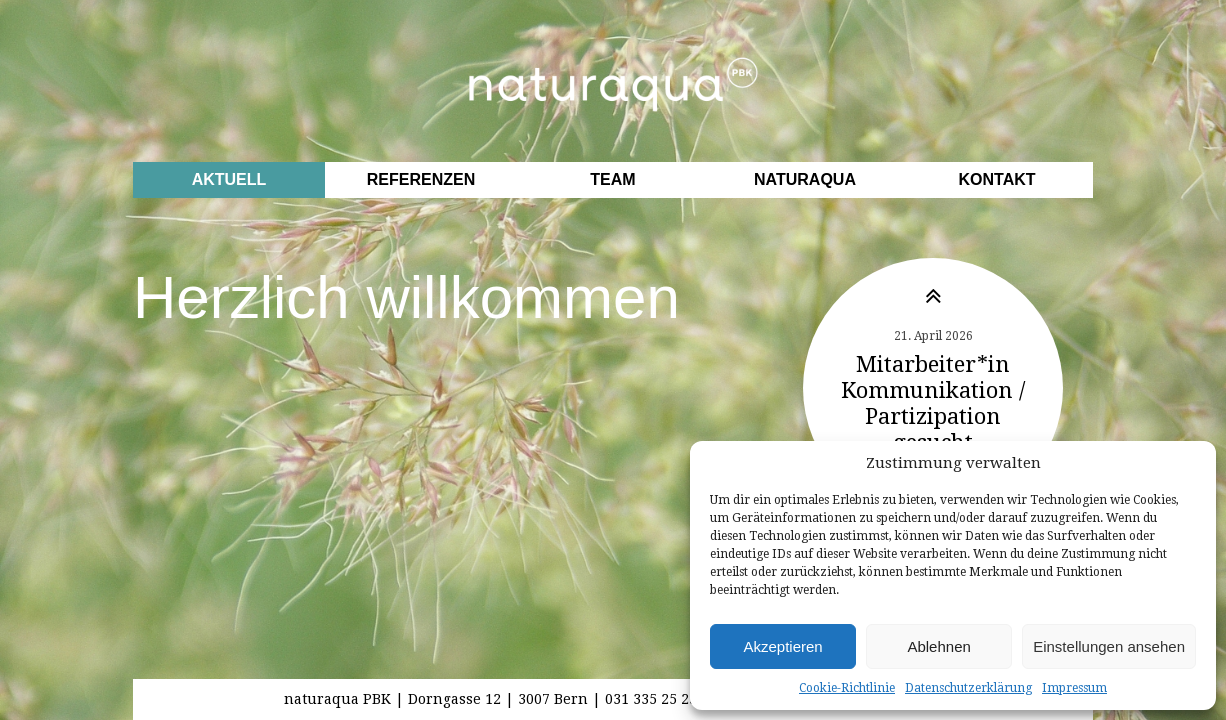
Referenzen (421, 179)
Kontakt (996, 179)
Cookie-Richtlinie (847, 688)
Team (612, 179)
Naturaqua (805, 179)
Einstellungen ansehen (1109, 646)
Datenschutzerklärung (968, 688)
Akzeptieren (782, 646)
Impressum (1074, 688)
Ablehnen (938, 646)
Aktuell (229, 179)
